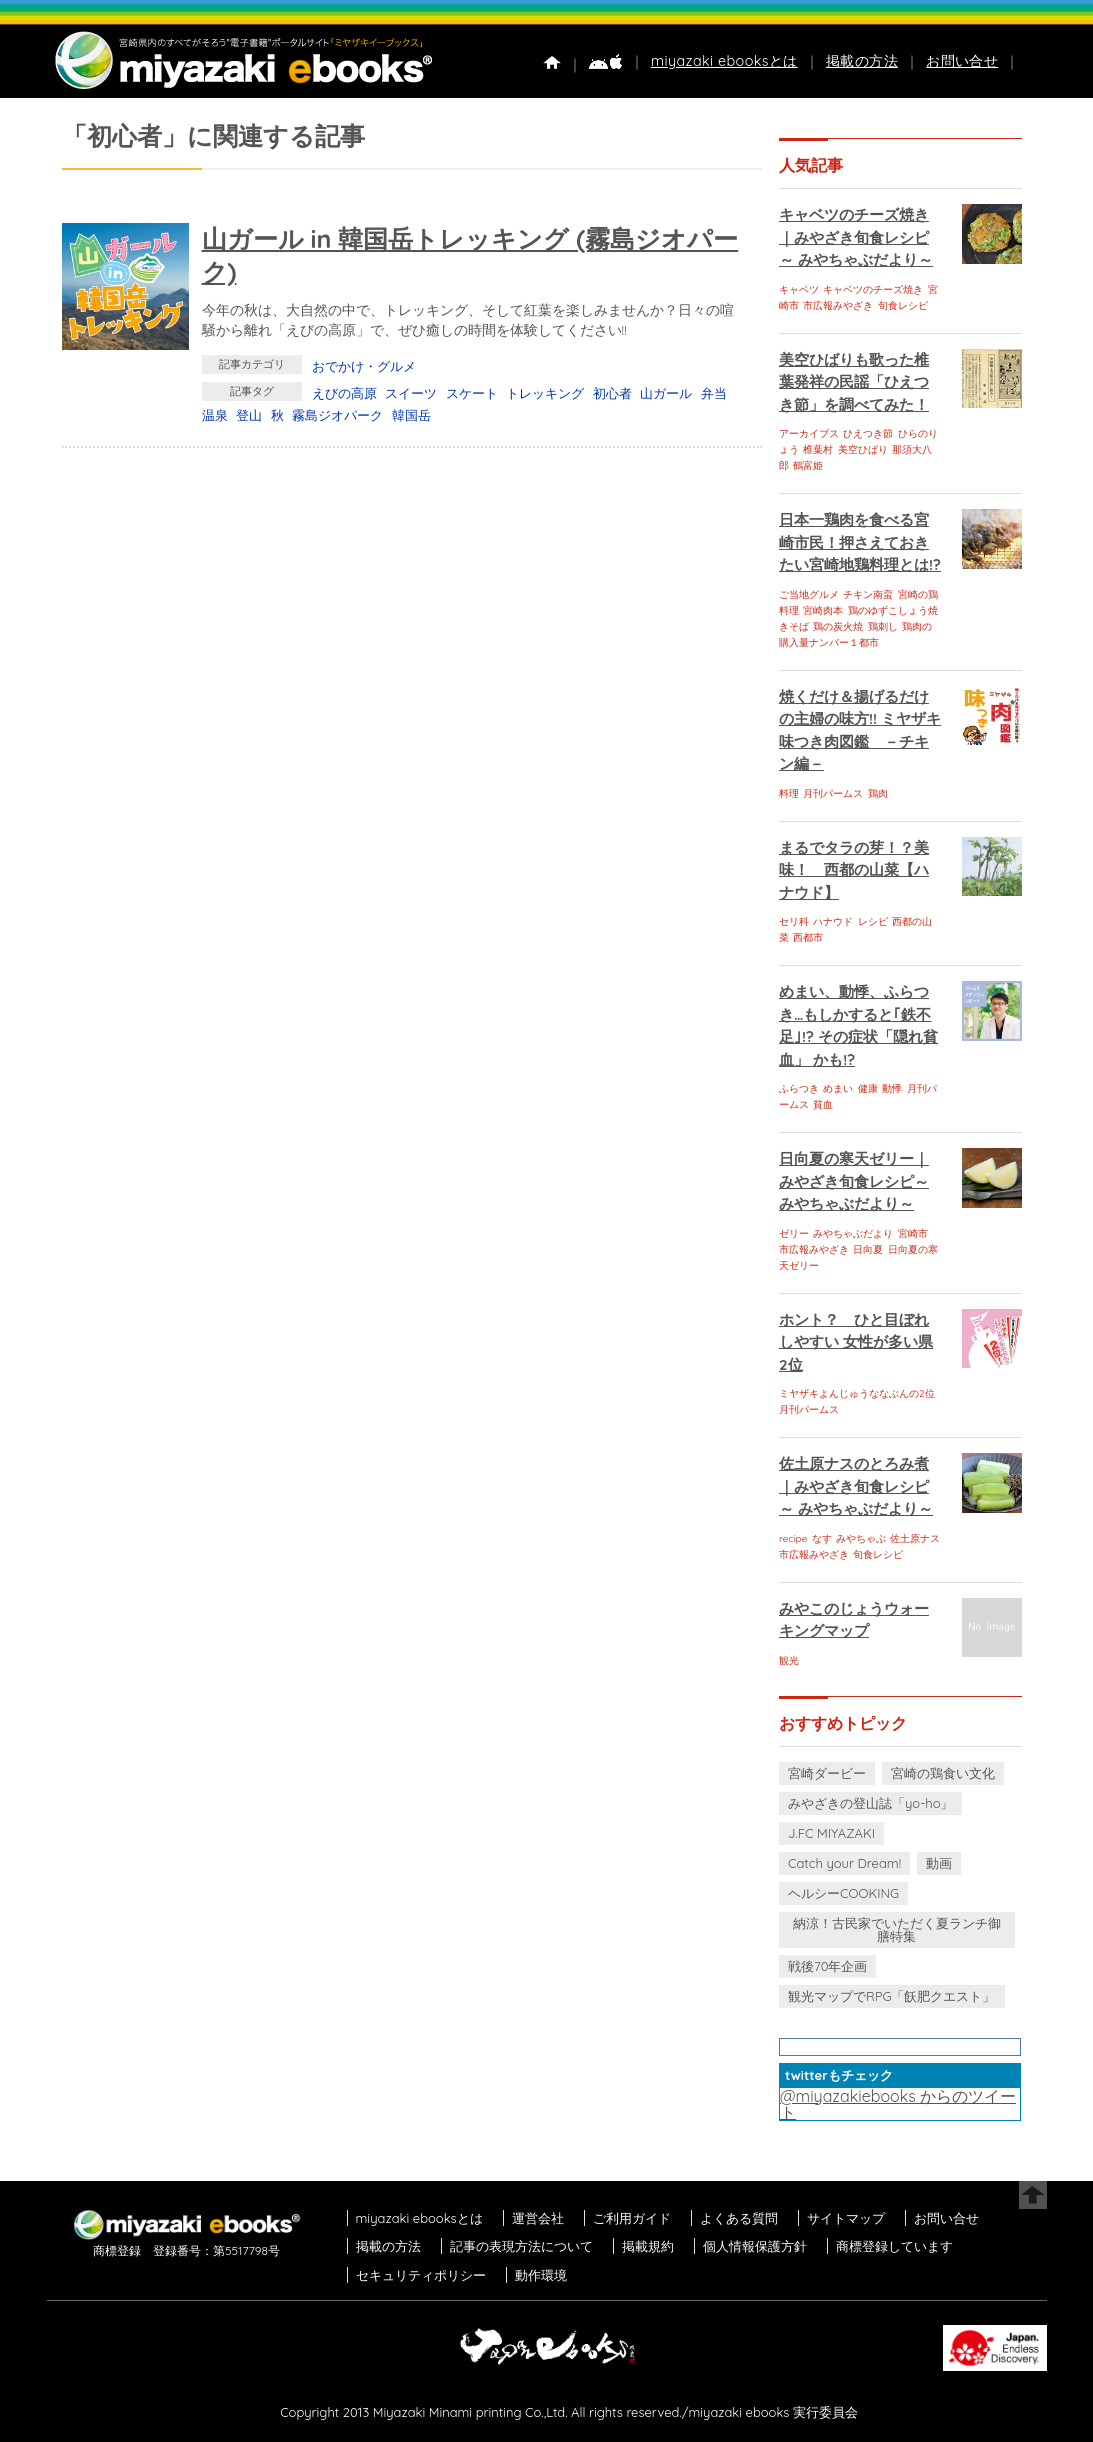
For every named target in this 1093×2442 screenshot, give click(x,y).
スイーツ (411, 393)
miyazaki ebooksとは (724, 61)
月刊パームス (833, 793)
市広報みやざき (838, 305)
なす (822, 1538)
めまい (838, 1088)
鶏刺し (883, 626)
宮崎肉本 (823, 610)
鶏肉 (878, 793)
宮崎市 (913, 1233)
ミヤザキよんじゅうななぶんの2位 (857, 1393)
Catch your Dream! (844, 1863)
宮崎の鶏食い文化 (943, 1773)
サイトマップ (846, 2218)
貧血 (823, 1104)
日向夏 (868, 1249)
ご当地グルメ (809, 594)
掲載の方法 (862, 61)
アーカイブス (809, 433)
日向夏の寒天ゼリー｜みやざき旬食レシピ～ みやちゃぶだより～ (854, 1181)
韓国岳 (411, 415)
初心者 (612, 393)
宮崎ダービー (827, 1773)
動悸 (892, 1088)
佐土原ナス (915, 1538)
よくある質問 (739, 2218)
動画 (939, 1863)
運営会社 (538, 2218)
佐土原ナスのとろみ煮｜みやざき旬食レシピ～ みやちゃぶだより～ (856, 1486)
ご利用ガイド (632, 2218)
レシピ (873, 921)
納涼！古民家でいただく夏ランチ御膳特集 (897, 1929)
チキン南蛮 (868, 594)
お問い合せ (962, 61)
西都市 (808, 937)
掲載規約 (648, 2246)
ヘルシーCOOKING (843, 1893)
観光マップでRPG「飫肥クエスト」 (892, 1996)
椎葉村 (818, 449)
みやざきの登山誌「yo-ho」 (870, 1803)
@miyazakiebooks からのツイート (898, 2104)
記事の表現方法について (521, 2246)
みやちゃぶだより (853, 1233)
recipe (793, 1538)
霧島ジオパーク (337, 415)
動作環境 (541, 2275)
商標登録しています (894, 2246)
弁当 (714, 393)
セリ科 (794, 921)
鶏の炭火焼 (838, 626)
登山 (249, 415)
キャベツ (799, 289)
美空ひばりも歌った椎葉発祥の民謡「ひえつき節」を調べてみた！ (854, 382)
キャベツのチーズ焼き (873, 289)
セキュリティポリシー (421, 2275)
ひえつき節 (868, 433)
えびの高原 (344, 393)
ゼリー (794, 1233)
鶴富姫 (808, 465)
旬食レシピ (903, 305)
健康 (868, 1088)
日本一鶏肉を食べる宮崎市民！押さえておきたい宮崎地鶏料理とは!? (860, 542)
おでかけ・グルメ (364, 366)
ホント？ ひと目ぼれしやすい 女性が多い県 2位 (856, 1342)
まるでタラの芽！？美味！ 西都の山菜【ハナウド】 (854, 870)
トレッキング (545, 393)
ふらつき (799, 1088)
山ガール (666, 393)
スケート (472, 393)
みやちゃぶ (861, 1538)
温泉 (215, 415)
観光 (789, 1660)
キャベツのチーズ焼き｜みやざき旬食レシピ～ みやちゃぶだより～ (856, 237)
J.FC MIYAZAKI (831, 1833)
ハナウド (833, 921)
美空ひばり (863, 449)
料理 (789, 793)
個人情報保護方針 (755, 2246)
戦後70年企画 (827, 1966)
